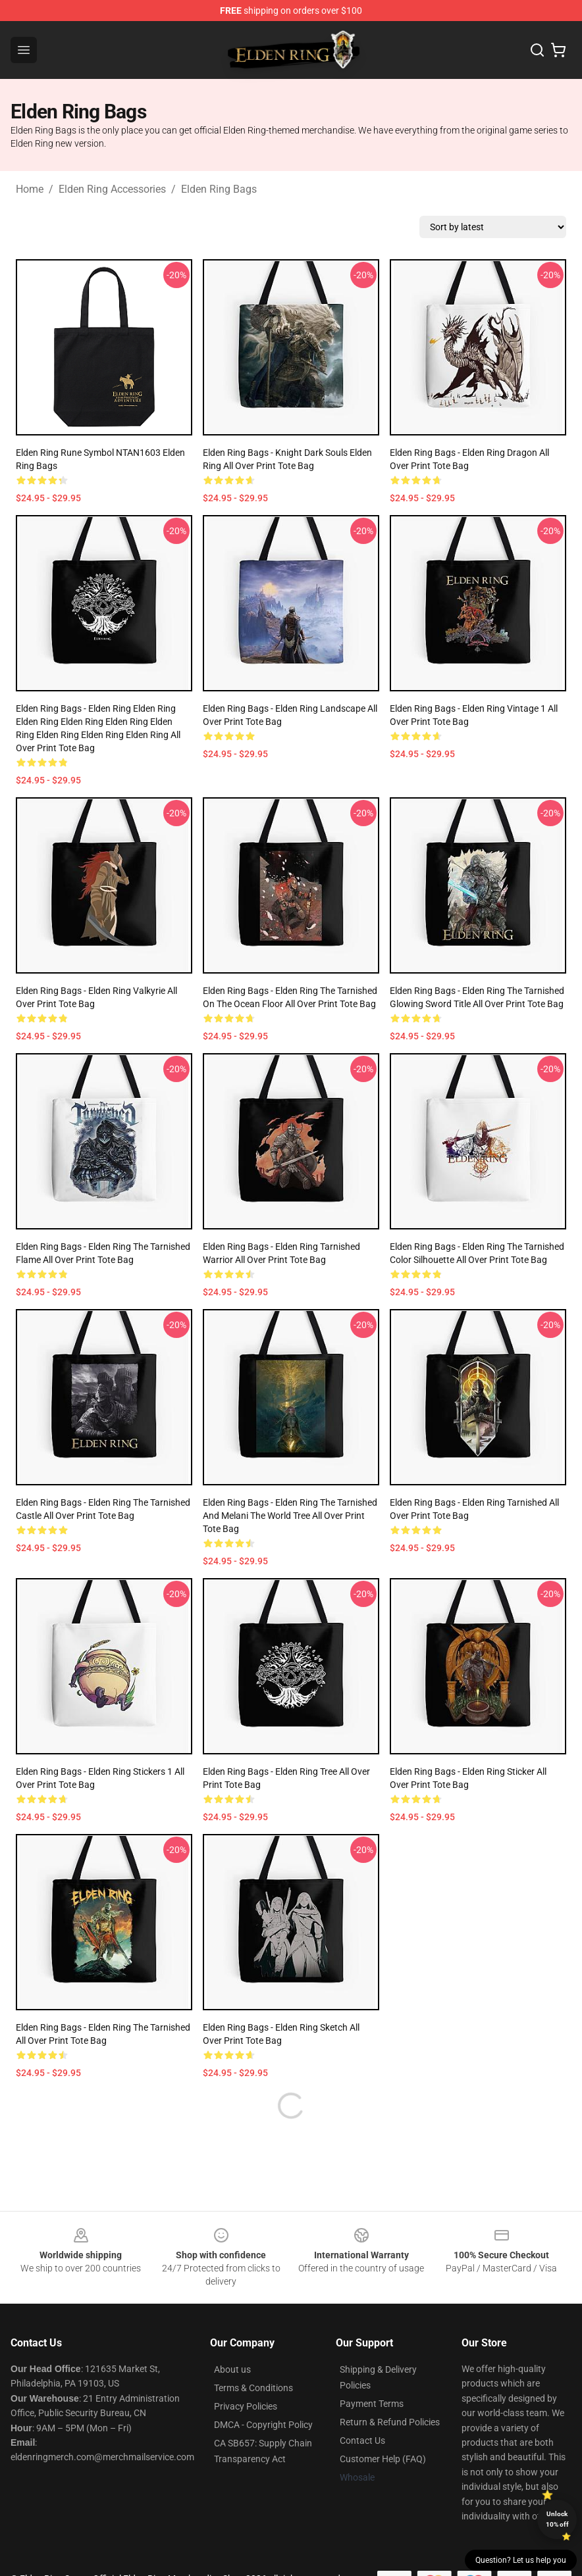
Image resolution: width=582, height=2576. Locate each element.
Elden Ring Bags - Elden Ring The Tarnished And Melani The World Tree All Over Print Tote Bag (290, 1515)
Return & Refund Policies (390, 2422)
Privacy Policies (245, 2406)
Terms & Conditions (253, 2388)
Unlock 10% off (557, 2519)
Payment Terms (372, 2403)
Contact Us (362, 2440)
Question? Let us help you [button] (520, 2560)
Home (29, 189)
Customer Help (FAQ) (383, 2459)
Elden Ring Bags (219, 189)
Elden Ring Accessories (112, 189)
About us (232, 2369)
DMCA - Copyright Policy (263, 2424)
